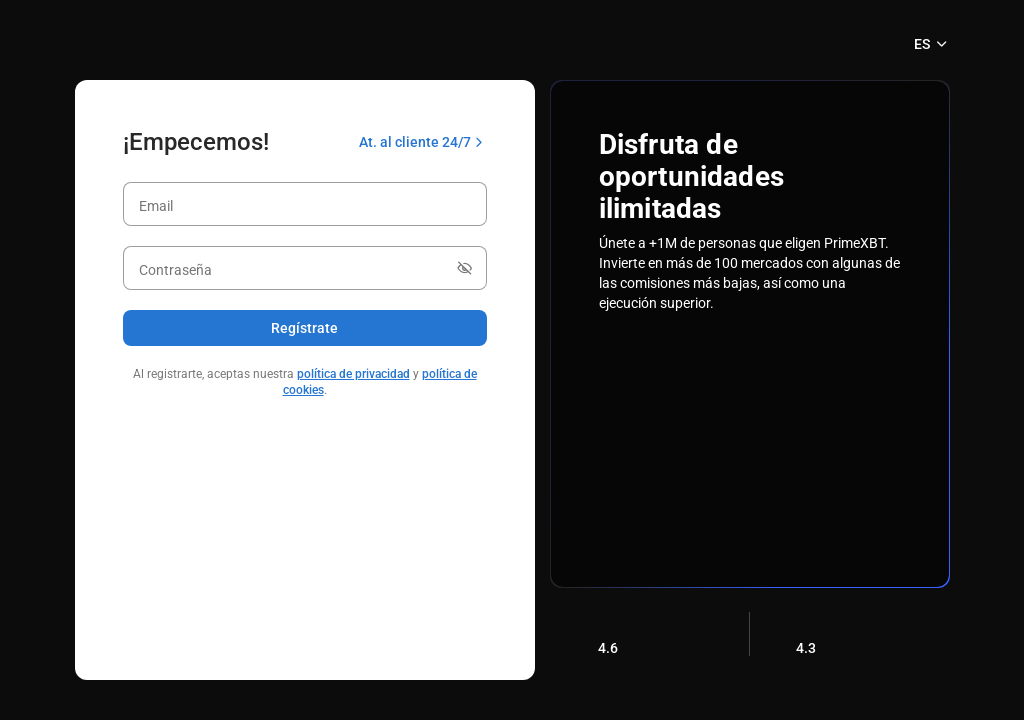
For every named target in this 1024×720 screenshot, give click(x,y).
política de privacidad (353, 374)
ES (932, 44)
